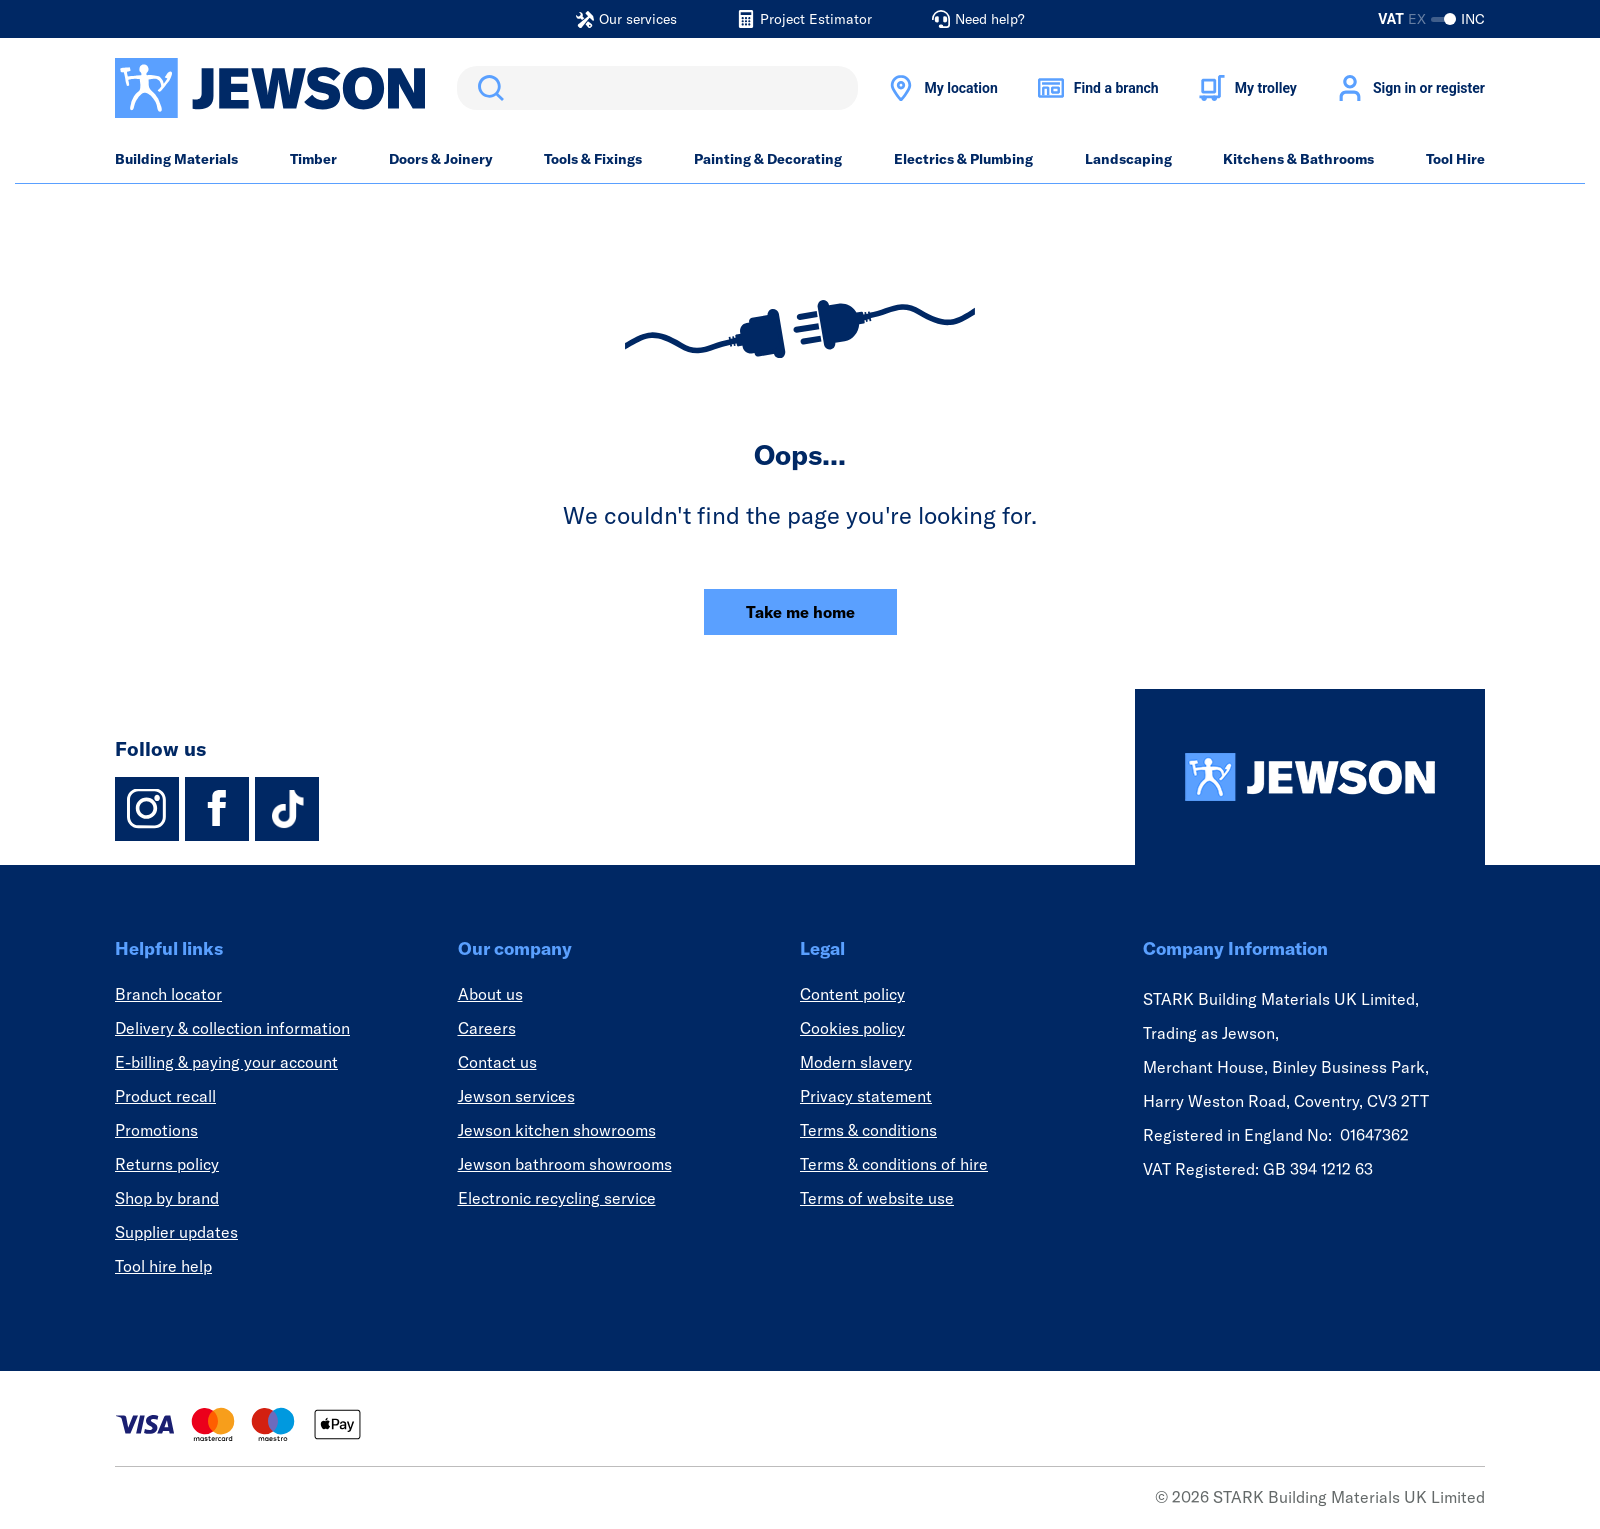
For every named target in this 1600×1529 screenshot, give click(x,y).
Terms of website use (877, 1198)
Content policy (852, 994)
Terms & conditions (868, 1130)
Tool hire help (163, 1266)
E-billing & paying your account (226, 1062)
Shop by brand (167, 1198)
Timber (313, 159)
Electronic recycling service (557, 1198)
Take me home (800, 612)
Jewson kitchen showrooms (557, 1130)
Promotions (156, 1130)
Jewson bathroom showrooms (565, 1164)
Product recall (165, 1096)
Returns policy (167, 1164)
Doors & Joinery (441, 159)
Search (487, 88)
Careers (487, 1028)
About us (490, 994)
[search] (657, 88)
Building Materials (176, 159)
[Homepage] (1310, 777)
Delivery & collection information (232, 1028)
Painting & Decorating (768, 159)
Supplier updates (176, 1232)
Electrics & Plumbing (963, 159)
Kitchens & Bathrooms (1298, 159)
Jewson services (516, 1096)
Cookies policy (852, 1028)
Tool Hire (1455, 159)
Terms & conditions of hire (894, 1164)
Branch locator (168, 994)
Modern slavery (856, 1062)
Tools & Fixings (593, 159)
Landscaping (1128, 159)
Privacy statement (866, 1096)
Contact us (497, 1062)
